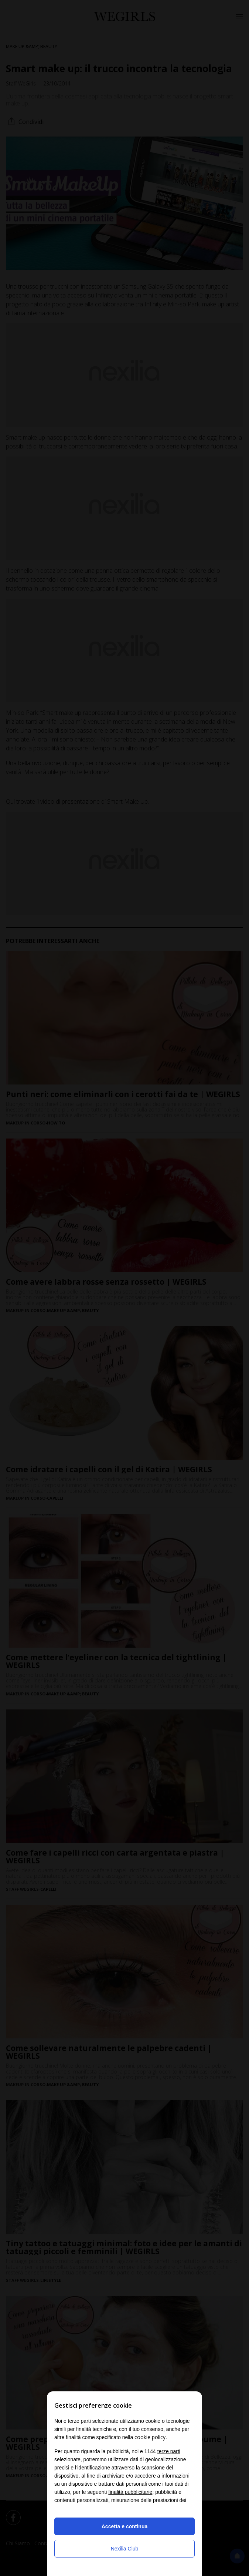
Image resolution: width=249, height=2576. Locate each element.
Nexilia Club (125, 2549)
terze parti (168, 2451)
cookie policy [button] (150, 2437)
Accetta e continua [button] (124, 2526)
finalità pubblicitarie (130, 2492)
